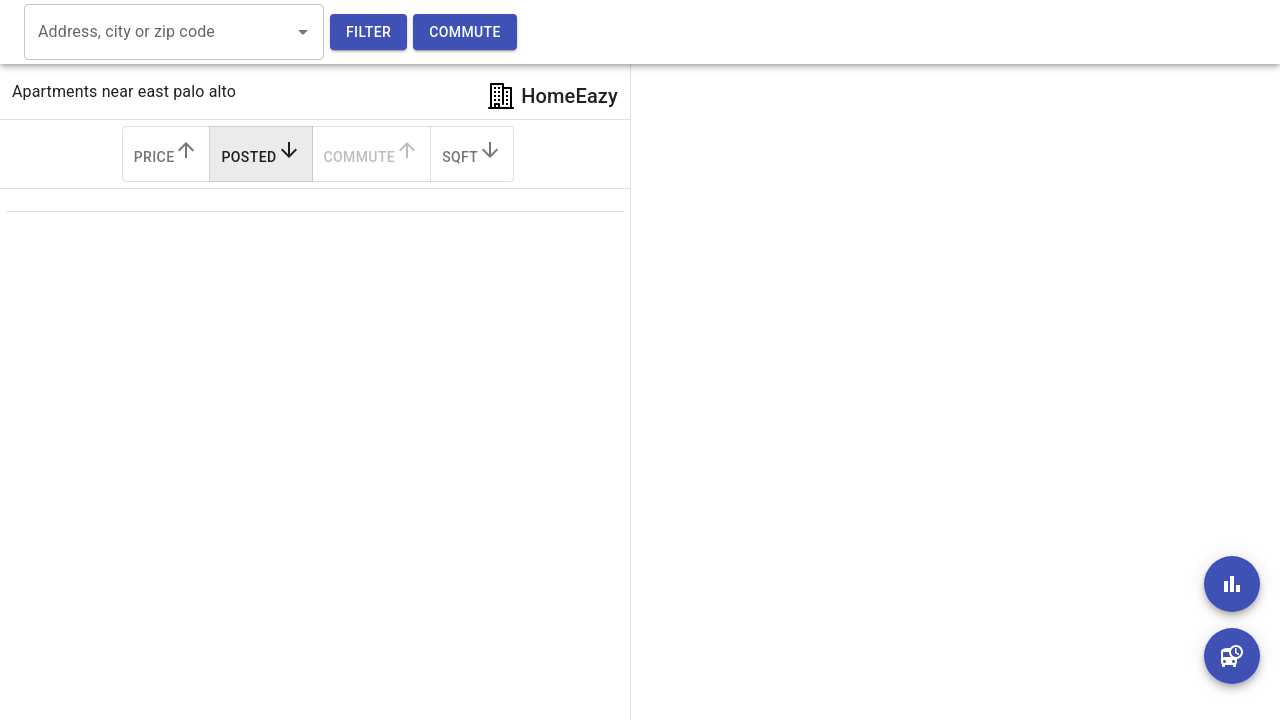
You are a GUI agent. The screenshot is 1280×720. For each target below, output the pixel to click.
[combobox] (159, 32)
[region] (940, 360)
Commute (465, 32)
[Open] (303, 32)
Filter (368, 32)
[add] (1232, 584)
